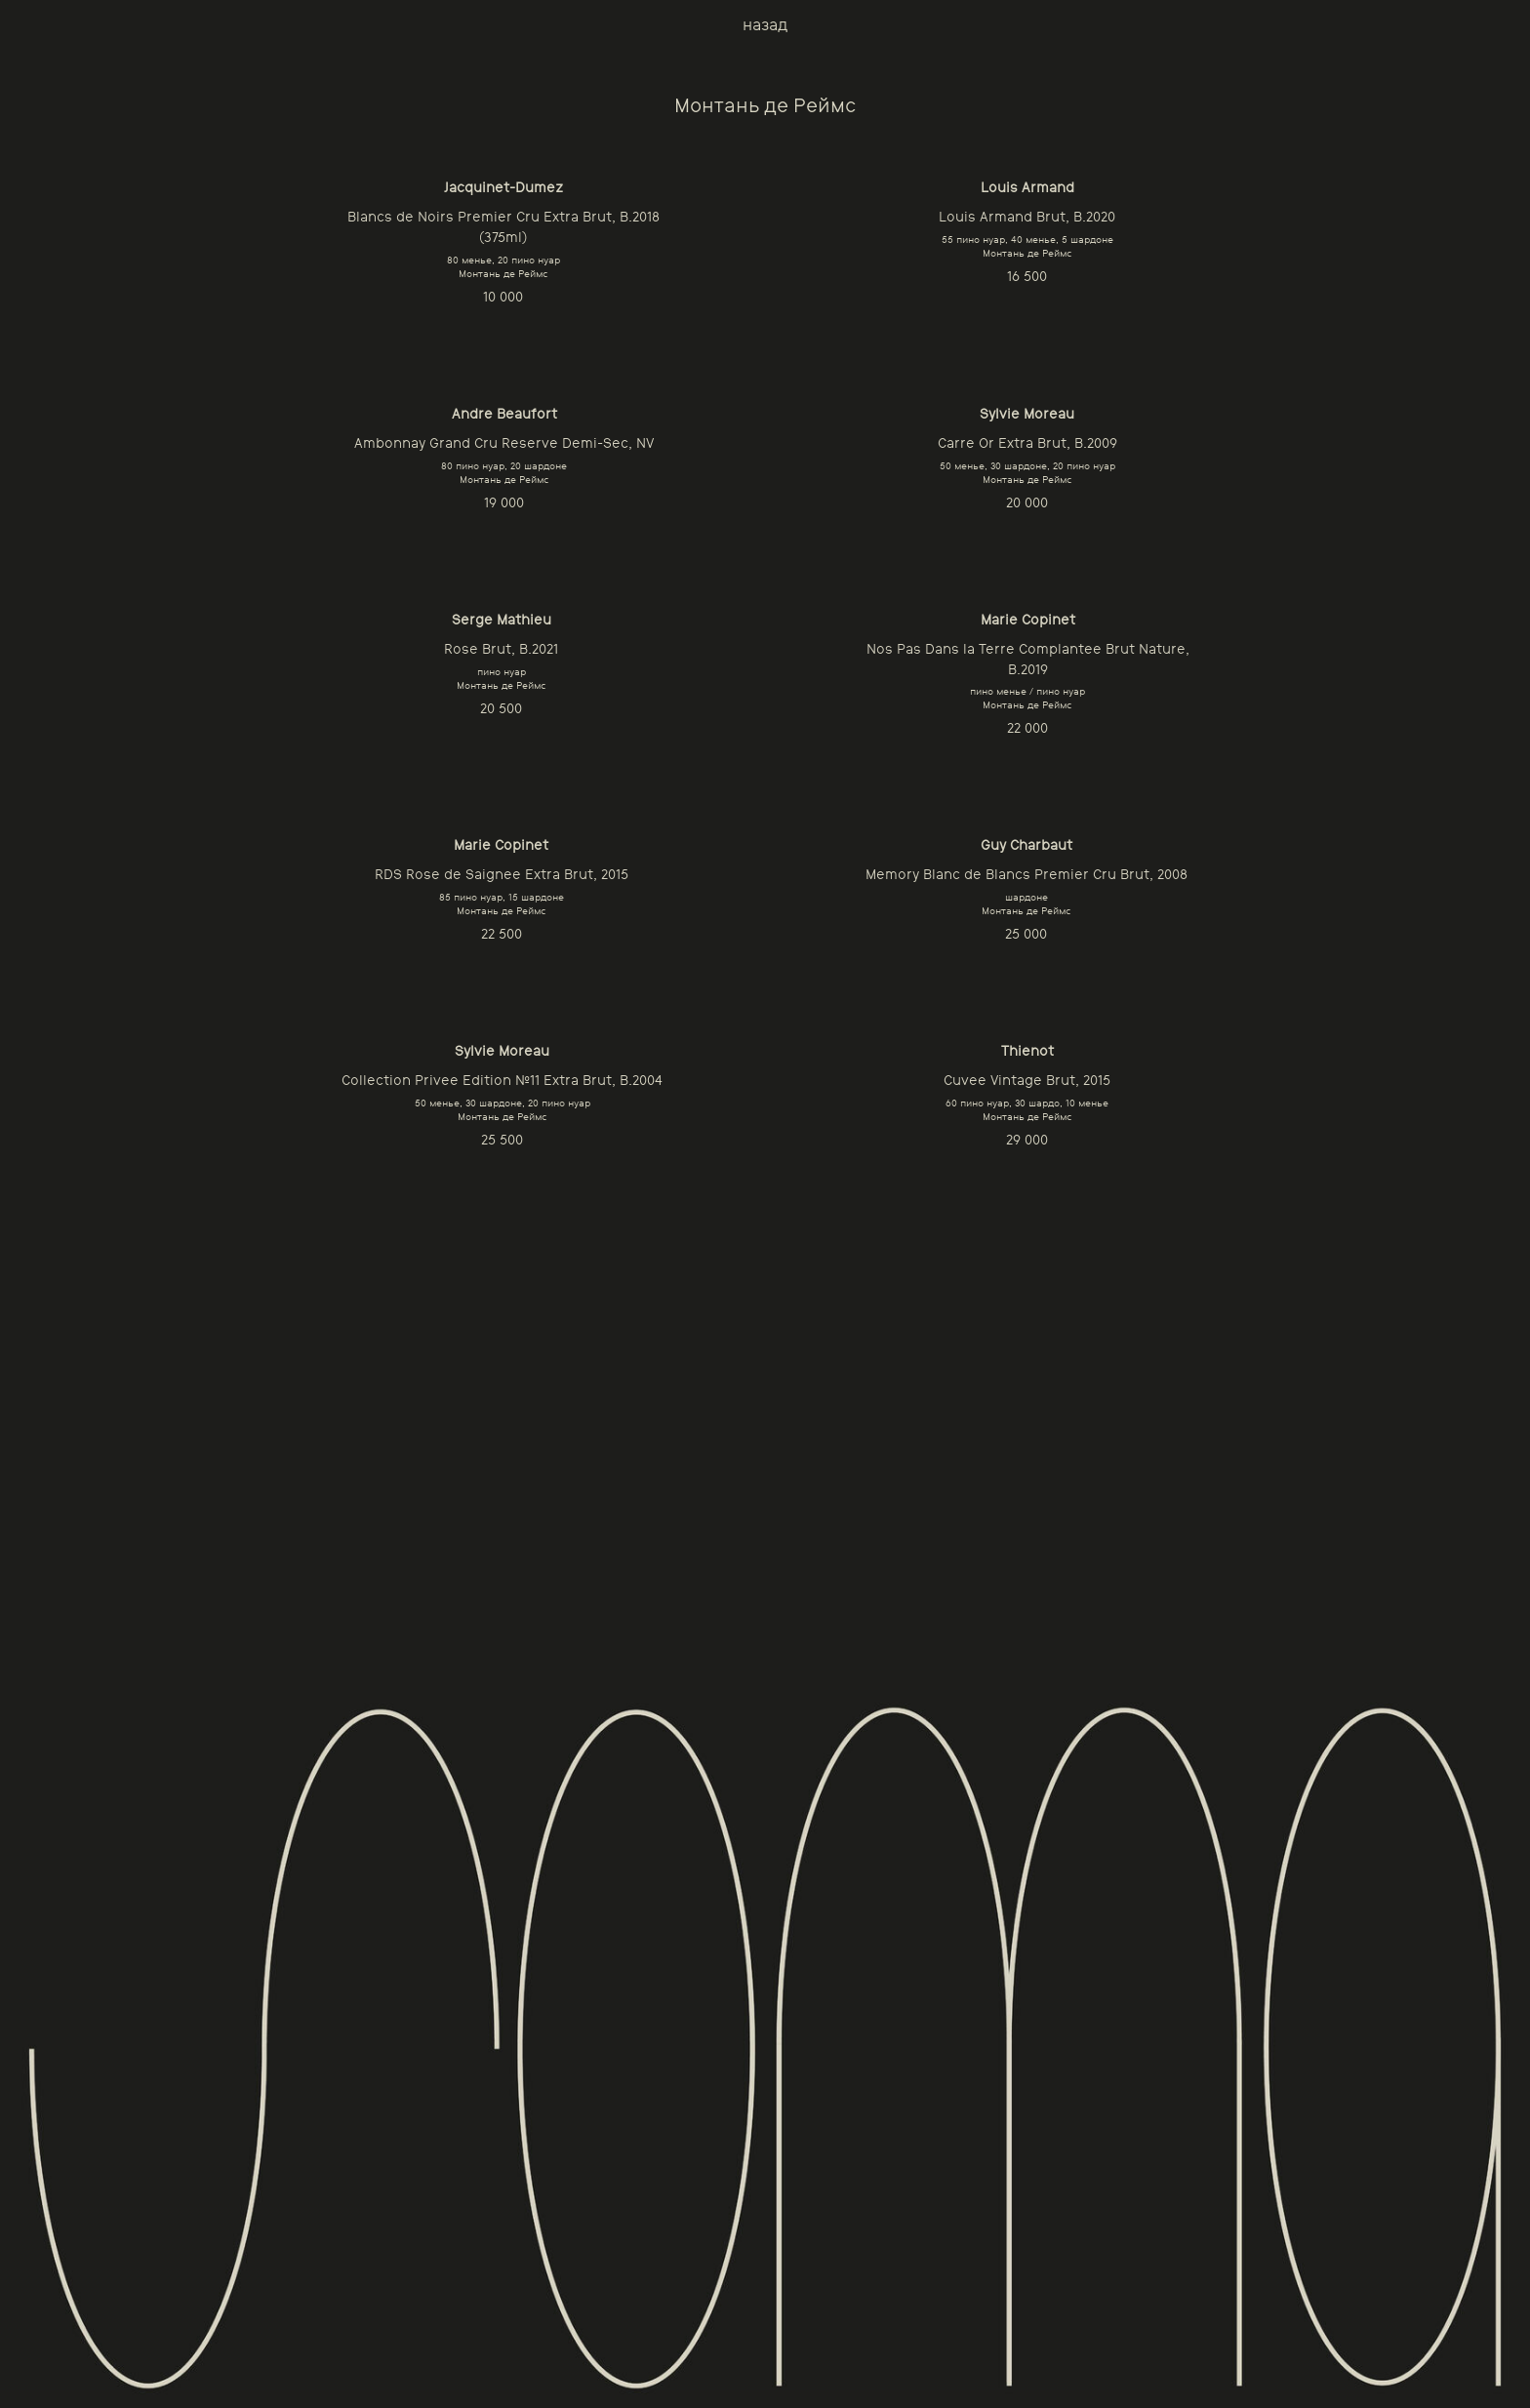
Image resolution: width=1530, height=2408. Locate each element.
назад (765, 25)
